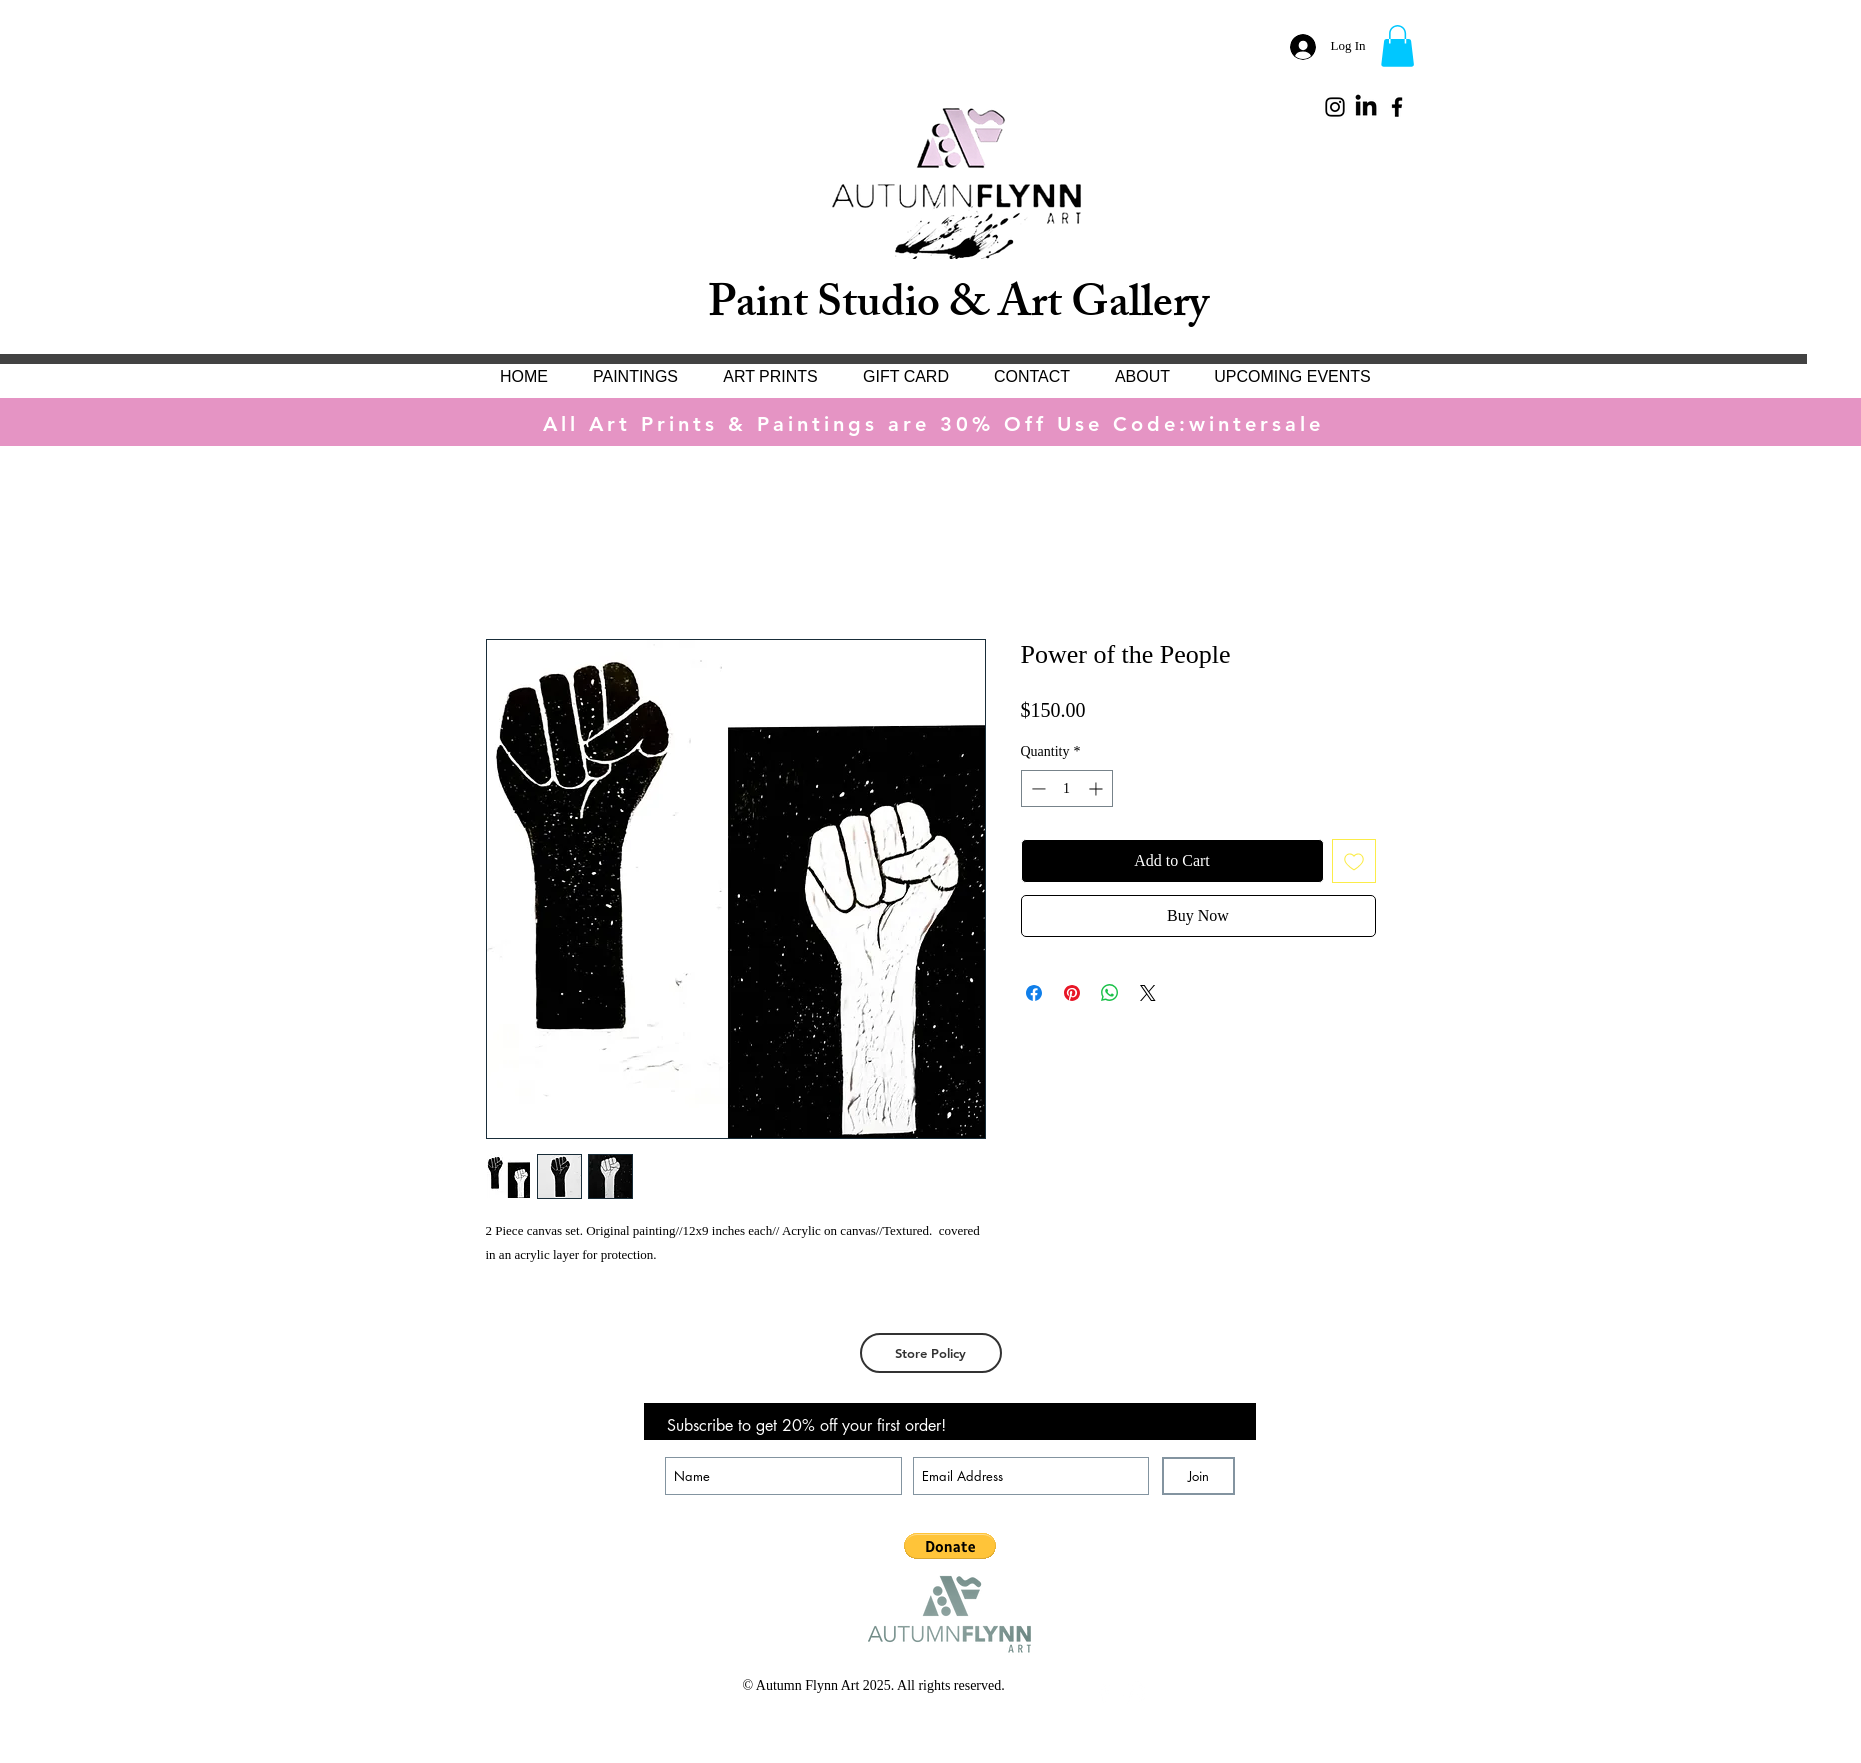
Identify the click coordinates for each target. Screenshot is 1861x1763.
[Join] (1198, 1476)
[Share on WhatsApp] (1110, 993)
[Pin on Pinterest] (1072, 993)
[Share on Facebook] (1034, 993)
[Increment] (1097, 788)
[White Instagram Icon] (1135, 1693)
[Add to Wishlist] (1354, 861)
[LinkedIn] (1366, 107)
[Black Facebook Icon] (1397, 107)
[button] (1397, 46)
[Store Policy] (931, 1353)
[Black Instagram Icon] (1335, 107)
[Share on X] (1148, 993)
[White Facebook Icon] (1104, 1693)
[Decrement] (1036, 788)
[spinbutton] (1067, 788)
